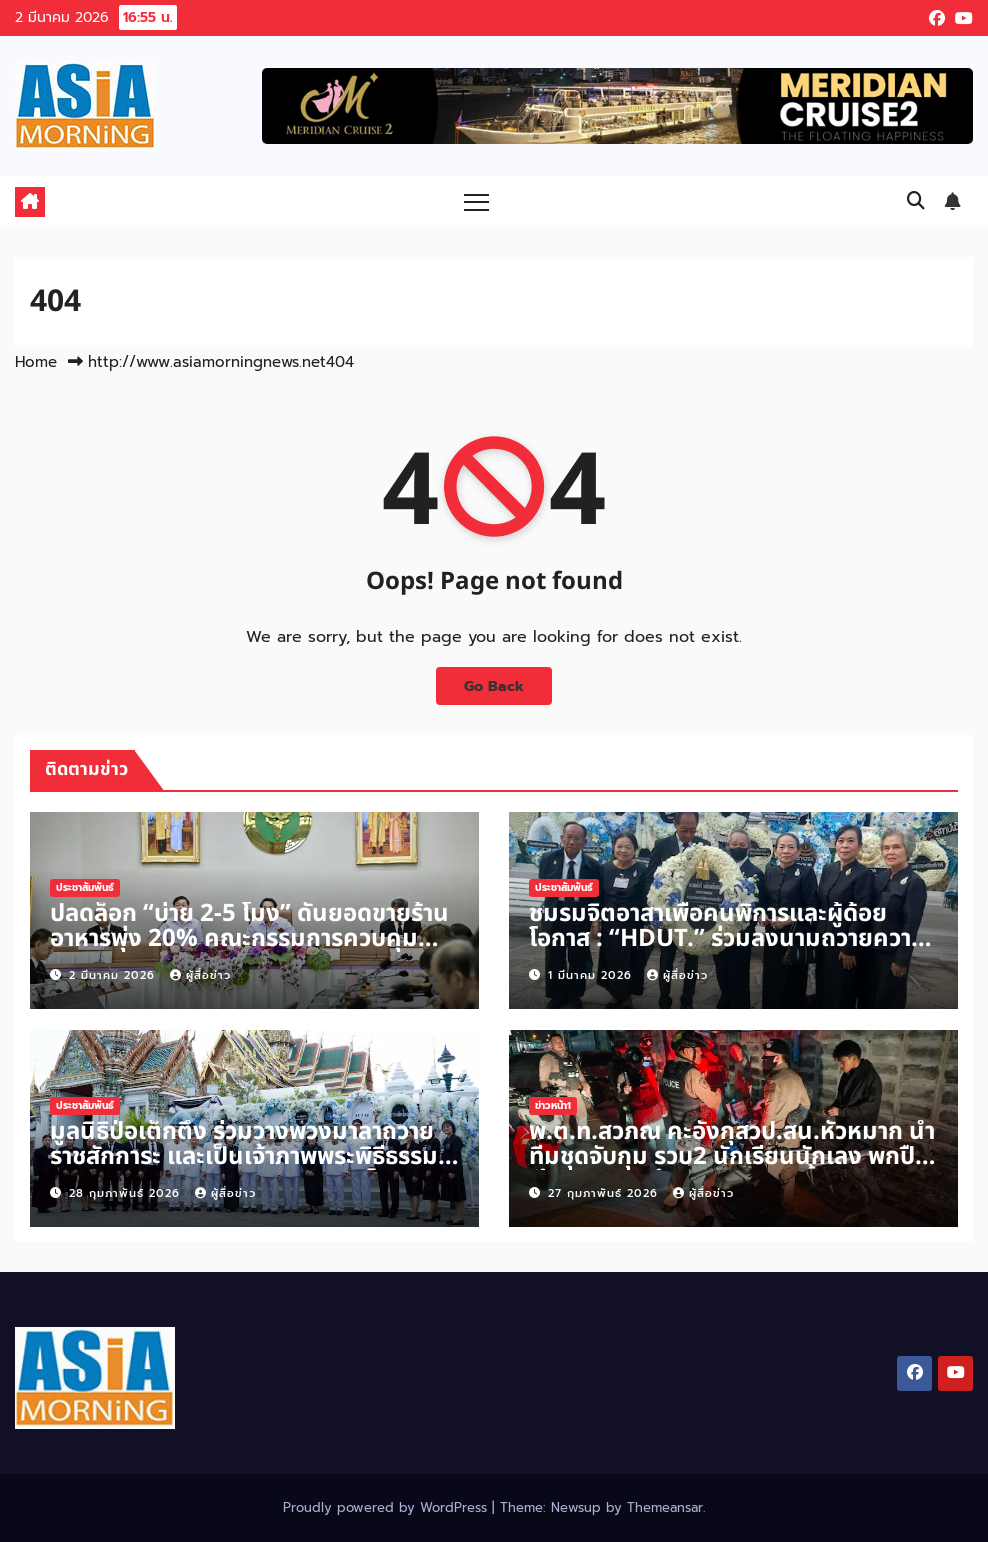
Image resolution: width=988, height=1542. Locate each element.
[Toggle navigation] (476, 201)
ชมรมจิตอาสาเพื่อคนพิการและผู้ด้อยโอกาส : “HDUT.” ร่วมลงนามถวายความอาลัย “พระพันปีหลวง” (728, 939)
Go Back (494, 686)
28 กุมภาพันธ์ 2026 (127, 1193)
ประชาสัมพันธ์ (85, 887)
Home (36, 362)
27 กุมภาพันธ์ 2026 (605, 1193)
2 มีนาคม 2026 (114, 975)
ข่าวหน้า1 (553, 1105)
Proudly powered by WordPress (387, 1507)
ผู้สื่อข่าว (200, 975)
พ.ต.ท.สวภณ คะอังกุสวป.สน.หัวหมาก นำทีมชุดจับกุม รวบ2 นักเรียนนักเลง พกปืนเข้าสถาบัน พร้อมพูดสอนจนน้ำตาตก (732, 1157)
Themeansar (665, 1507)
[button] (916, 201)
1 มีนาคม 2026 (592, 975)
